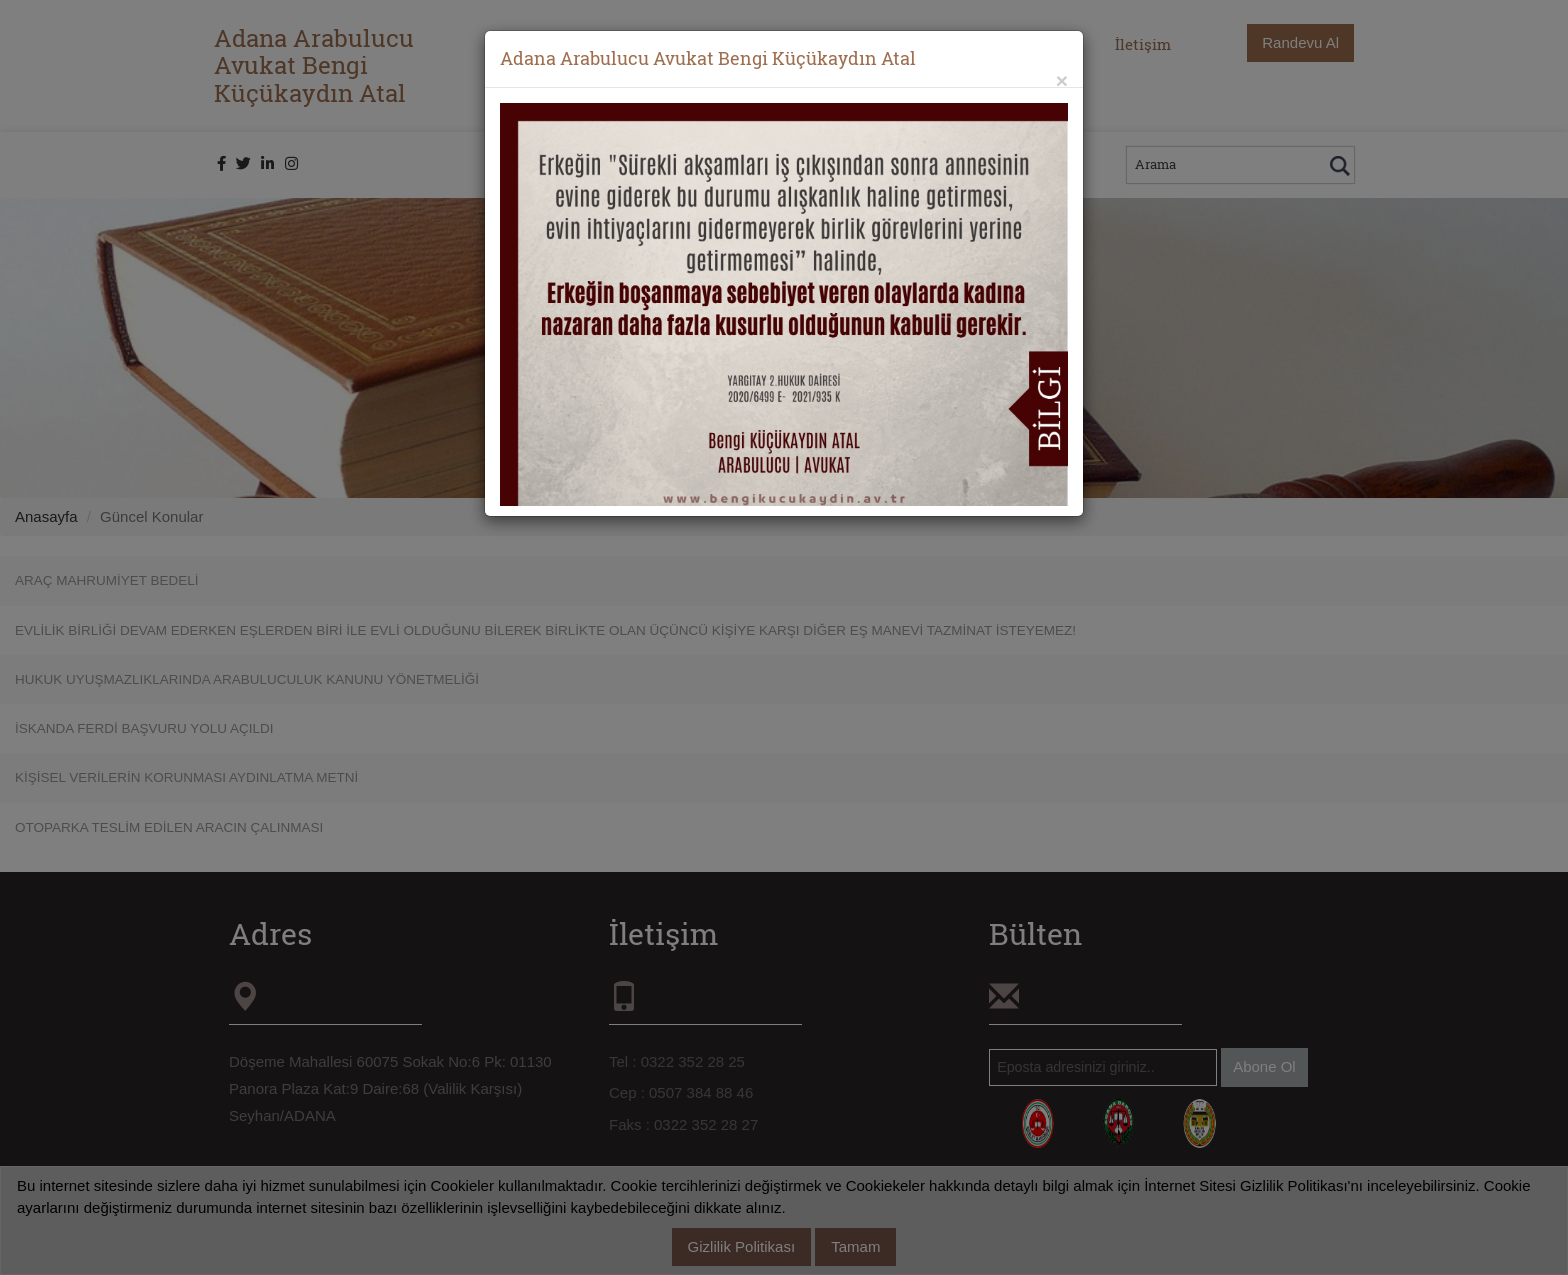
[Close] (1062, 80)
